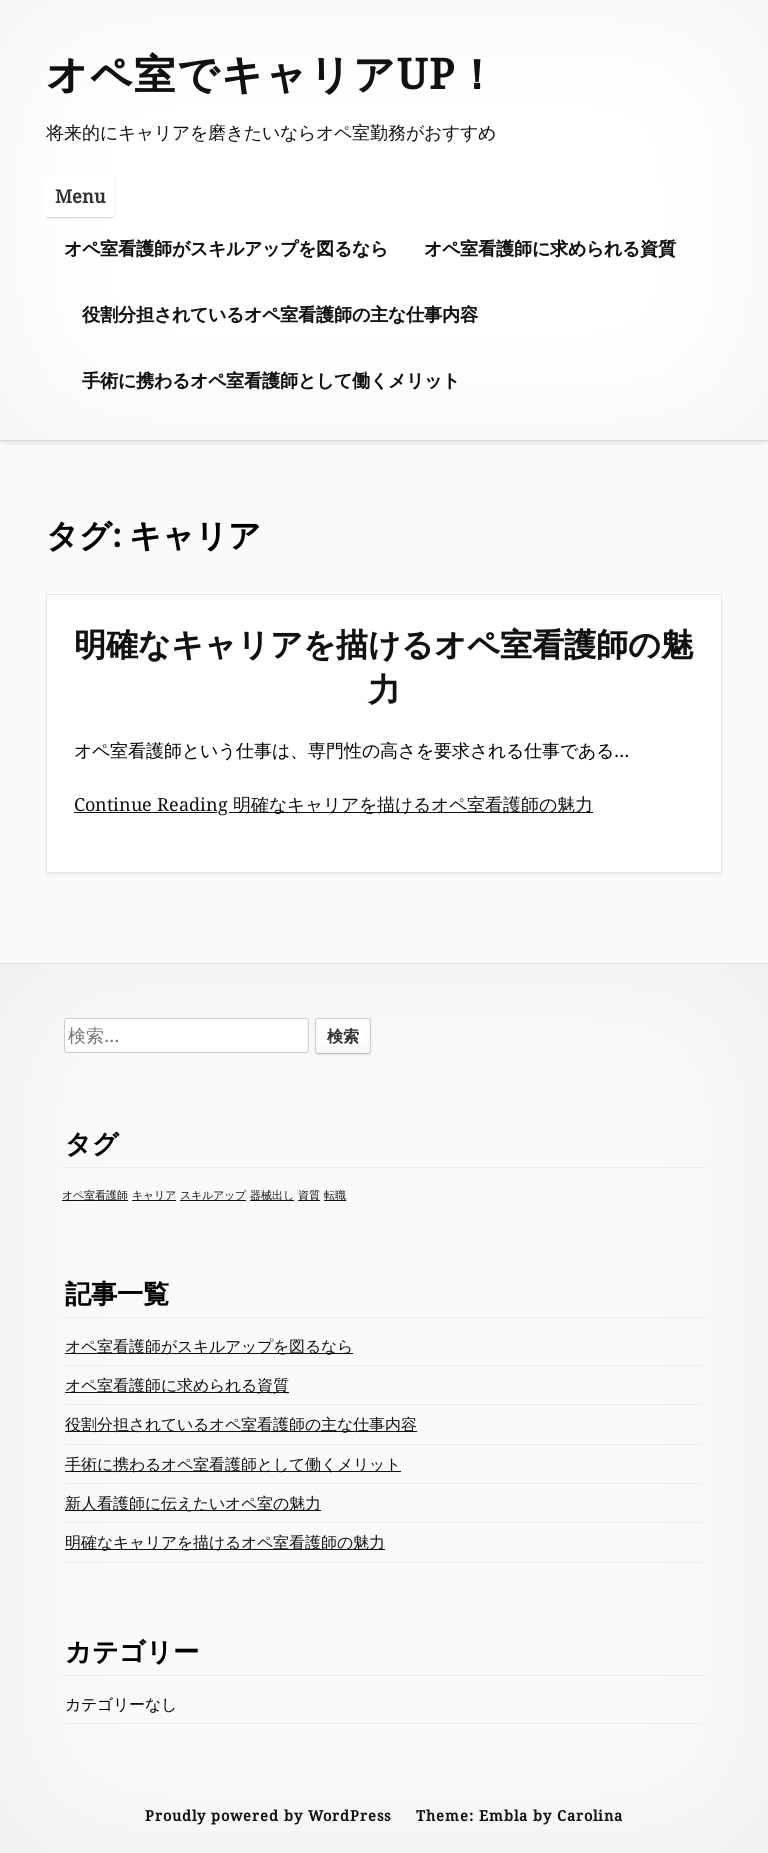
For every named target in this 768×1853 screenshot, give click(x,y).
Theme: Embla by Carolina (519, 1815)
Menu (80, 196)
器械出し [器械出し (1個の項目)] (272, 1195)
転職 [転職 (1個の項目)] (335, 1195)
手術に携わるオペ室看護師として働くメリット (271, 380)
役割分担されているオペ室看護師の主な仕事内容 (280, 314)
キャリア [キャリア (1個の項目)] (154, 1195)
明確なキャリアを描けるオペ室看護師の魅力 (383, 666)
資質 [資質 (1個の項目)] (309, 1195)
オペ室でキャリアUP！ (272, 73)
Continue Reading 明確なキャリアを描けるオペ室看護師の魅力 (333, 804)
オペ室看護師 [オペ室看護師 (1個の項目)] (95, 1195)
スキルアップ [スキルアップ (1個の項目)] (213, 1195)
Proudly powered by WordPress (268, 1815)
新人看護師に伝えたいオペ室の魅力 (193, 1503)
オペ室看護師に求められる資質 (550, 248)
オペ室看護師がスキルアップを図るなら (226, 248)
